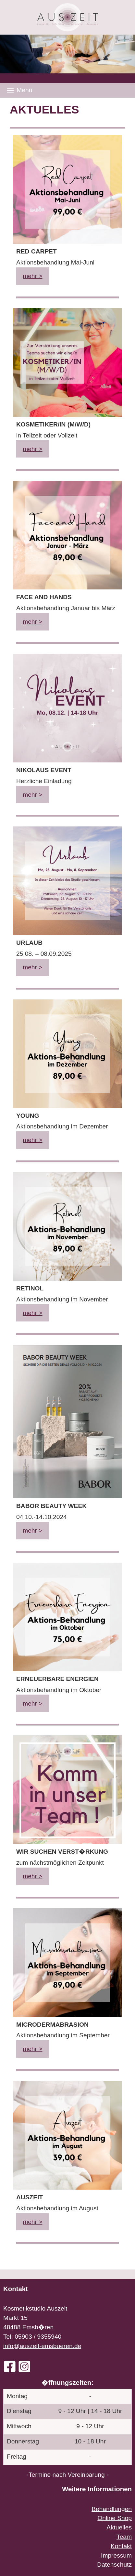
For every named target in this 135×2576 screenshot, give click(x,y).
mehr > (32, 276)
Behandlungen (112, 2509)
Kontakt (121, 2546)
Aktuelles (119, 2527)
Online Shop (114, 2518)
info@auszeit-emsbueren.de (42, 2346)
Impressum (116, 2555)
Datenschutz (114, 2564)
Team (124, 2536)
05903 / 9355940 (38, 2336)
